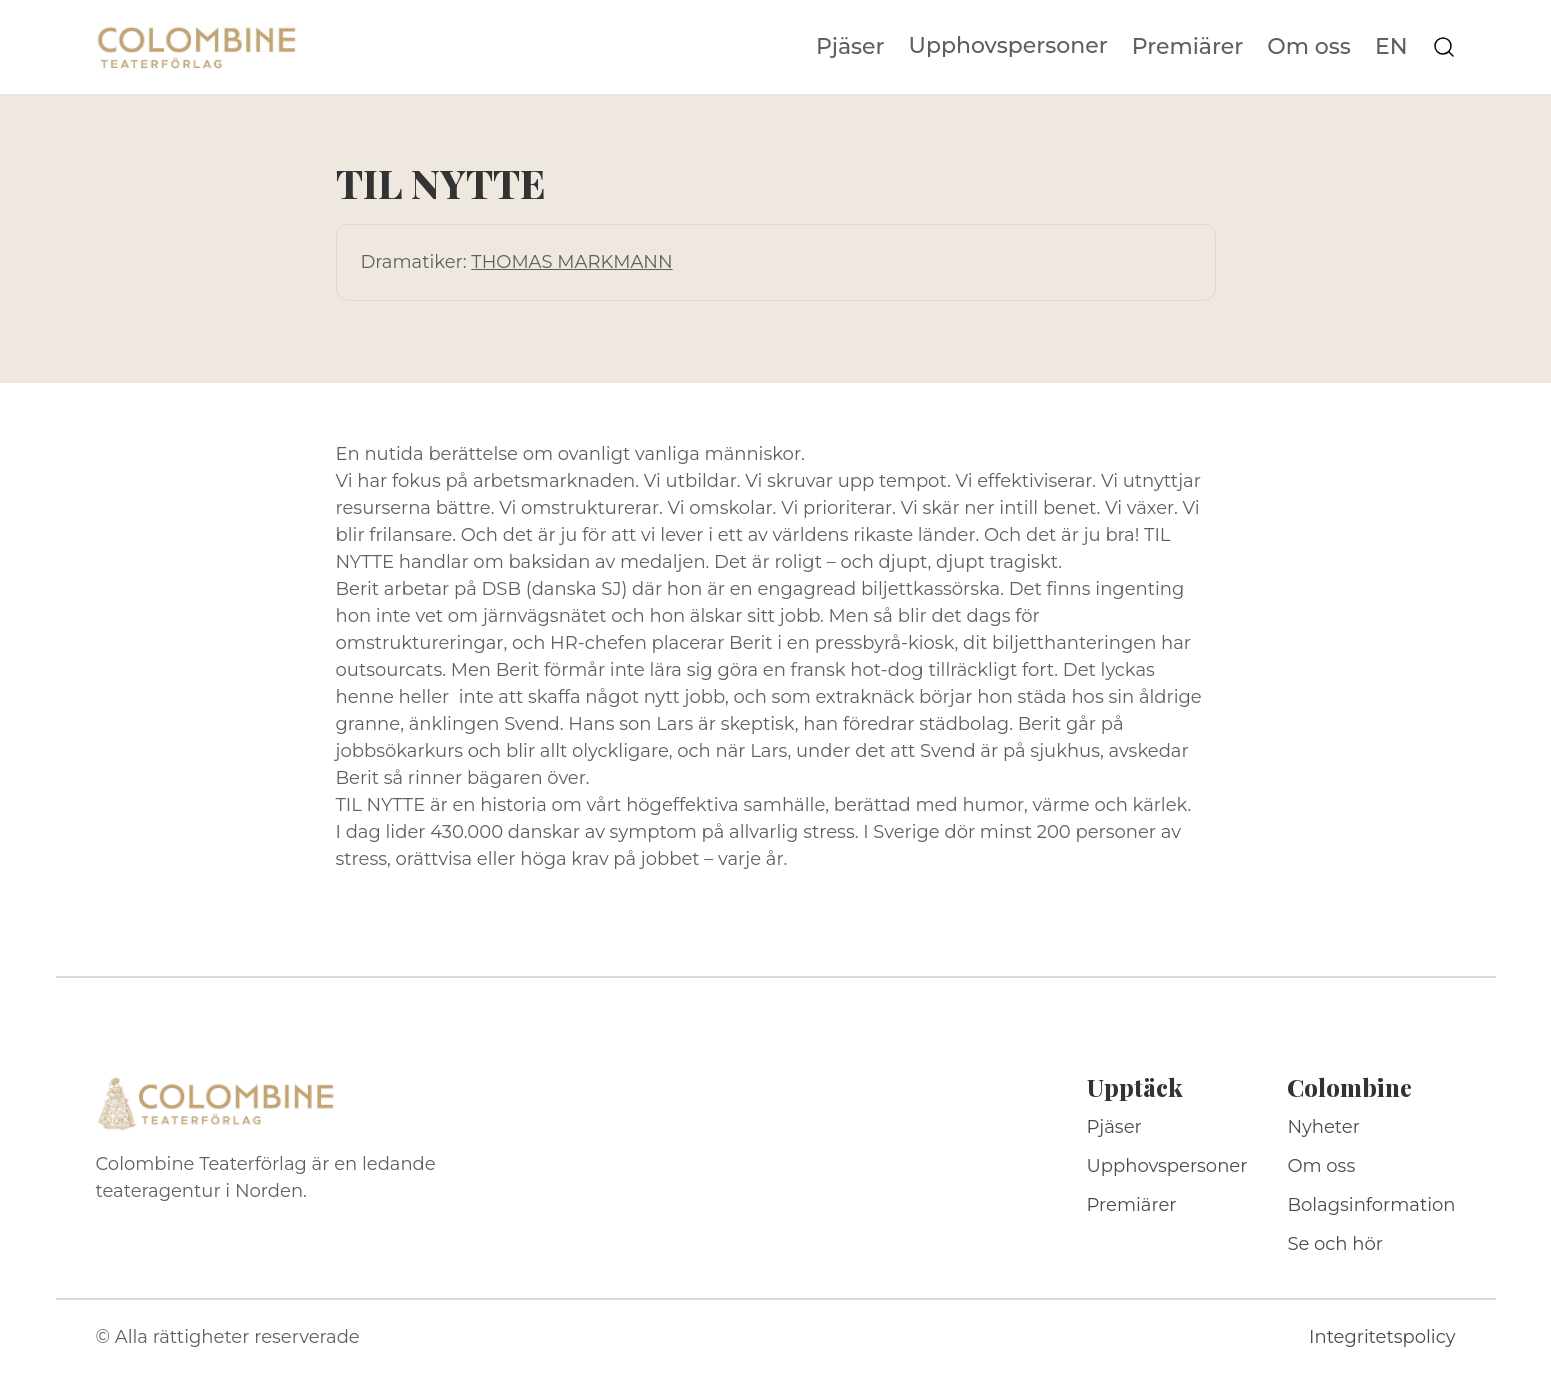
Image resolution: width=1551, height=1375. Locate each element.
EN (1391, 47)
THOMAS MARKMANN (571, 262)
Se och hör (1335, 1244)
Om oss (1309, 47)
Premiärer (1188, 47)
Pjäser (850, 47)
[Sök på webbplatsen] (1444, 47)
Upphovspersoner (1008, 45)
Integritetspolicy (1382, 1337)
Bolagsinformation (1371, 1205)
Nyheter (1323, 1127)
